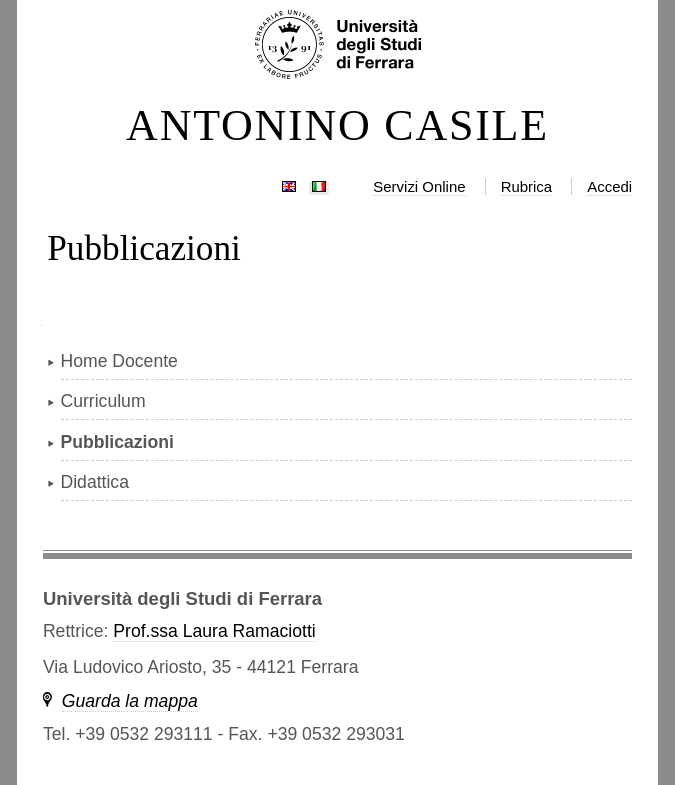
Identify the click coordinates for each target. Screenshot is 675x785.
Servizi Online (419, 186)
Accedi (609, 186)
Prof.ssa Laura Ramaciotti (214, 631)
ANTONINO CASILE (337, 126)
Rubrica (527, 186)
